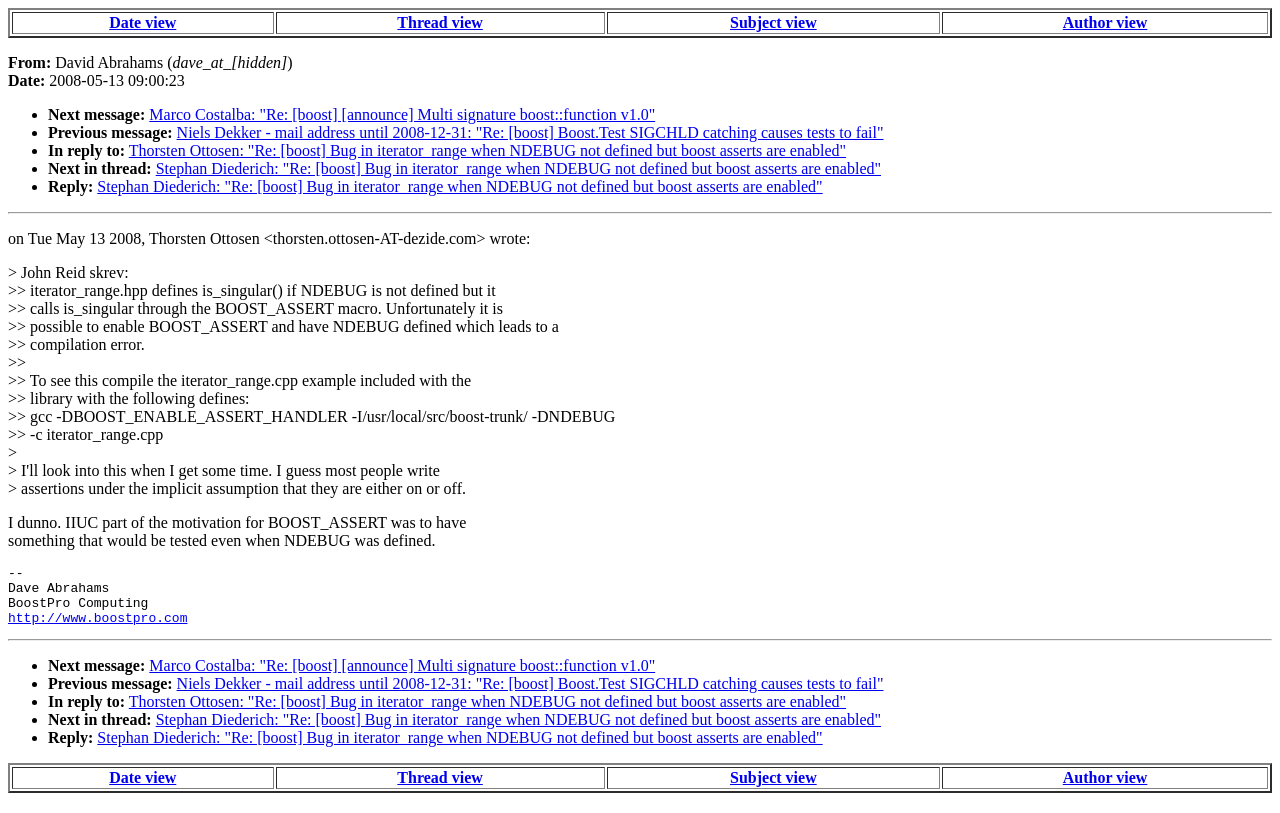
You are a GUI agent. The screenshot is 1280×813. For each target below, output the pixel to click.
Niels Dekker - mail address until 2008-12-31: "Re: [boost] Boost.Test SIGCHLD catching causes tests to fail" (530, 132)
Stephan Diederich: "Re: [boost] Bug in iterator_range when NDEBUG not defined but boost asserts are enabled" (518, 168)
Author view (1105, 22)
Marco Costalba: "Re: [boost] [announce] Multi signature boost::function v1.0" (402, 114)
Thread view (439, 22)
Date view (142, 22)
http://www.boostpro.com (97, 629)
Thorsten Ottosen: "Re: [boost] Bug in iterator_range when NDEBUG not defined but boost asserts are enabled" (487, 150)
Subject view (773, 22)
